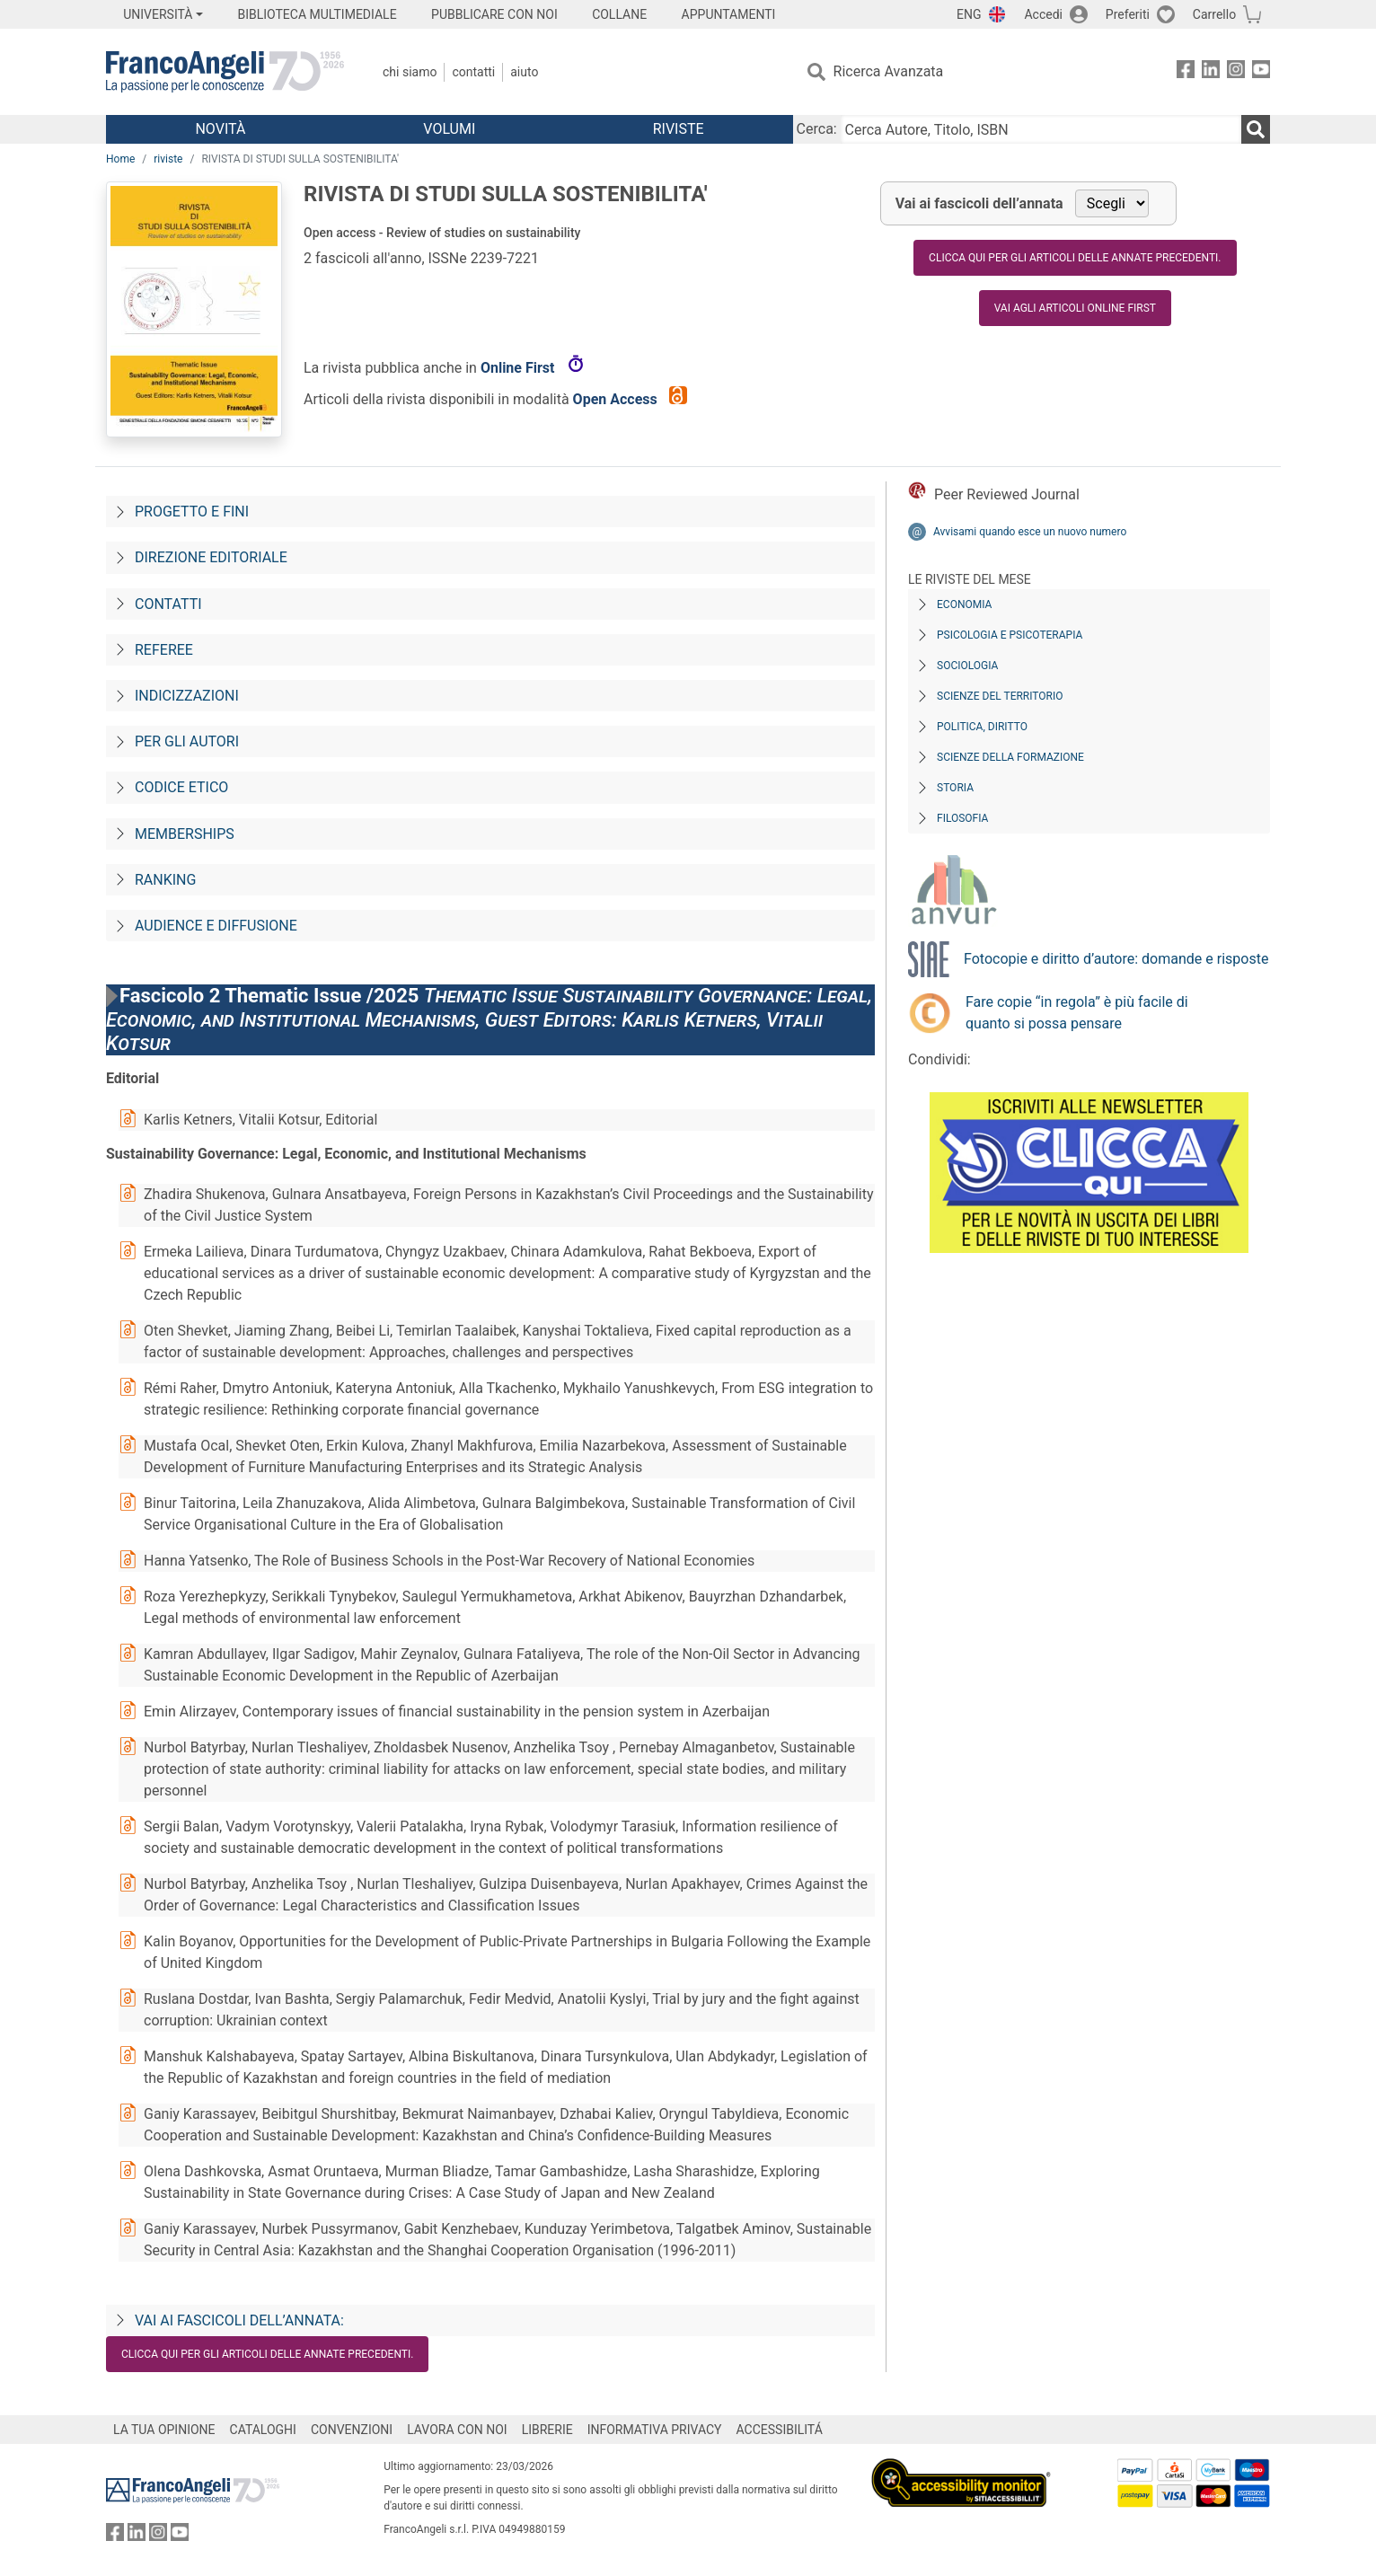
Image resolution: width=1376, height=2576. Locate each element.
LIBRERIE (547, 2429)
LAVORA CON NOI (457, 2429)
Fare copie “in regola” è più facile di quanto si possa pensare (1077, 1012)
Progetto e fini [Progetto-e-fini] (192, 511)
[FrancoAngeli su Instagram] (1236, 72)
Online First (520, 367)
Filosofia (962, 818)
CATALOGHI (263, 2429)
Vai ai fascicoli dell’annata (979, 203)
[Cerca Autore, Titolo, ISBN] (1041, 129)
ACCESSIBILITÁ (780, 2429)
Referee (164, 649)
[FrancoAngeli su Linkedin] (1211, 72)
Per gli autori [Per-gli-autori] (187, 741)
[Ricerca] (1255, 129)
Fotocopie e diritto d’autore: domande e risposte (1116, 958)
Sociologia (967, 665)
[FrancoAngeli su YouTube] (1261, 72)
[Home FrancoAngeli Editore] (225, 72)
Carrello (1214, 14)
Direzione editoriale (211, 557)
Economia (964, 604)
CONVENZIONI (352, 2429)
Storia (955, 787)
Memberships (184, 833)
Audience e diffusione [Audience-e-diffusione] (216, 925)
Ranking (165, 879)
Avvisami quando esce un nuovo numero (1029, 531)
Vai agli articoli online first (1075, 308)
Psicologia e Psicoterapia (1009, 635)
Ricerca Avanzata (889, 71)
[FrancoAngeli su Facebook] (1186, 72)
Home (120, 159)
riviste (168, 159)
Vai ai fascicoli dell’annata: (239, 2320)
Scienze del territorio (1000, 696)
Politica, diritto (982, 726)
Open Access (617, 399)
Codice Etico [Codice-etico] (181, 787)
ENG (969, 14)
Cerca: (817, 128)
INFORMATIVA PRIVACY (654, 2429)
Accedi (1043, 14)
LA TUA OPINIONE (164, 2429)
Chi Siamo (410, 72)
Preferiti (1128, 14)
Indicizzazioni (187, 695)
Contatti (473, 72)
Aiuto (524, 72)
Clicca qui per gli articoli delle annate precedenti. (1075, 257)
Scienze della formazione (1010, 757)
